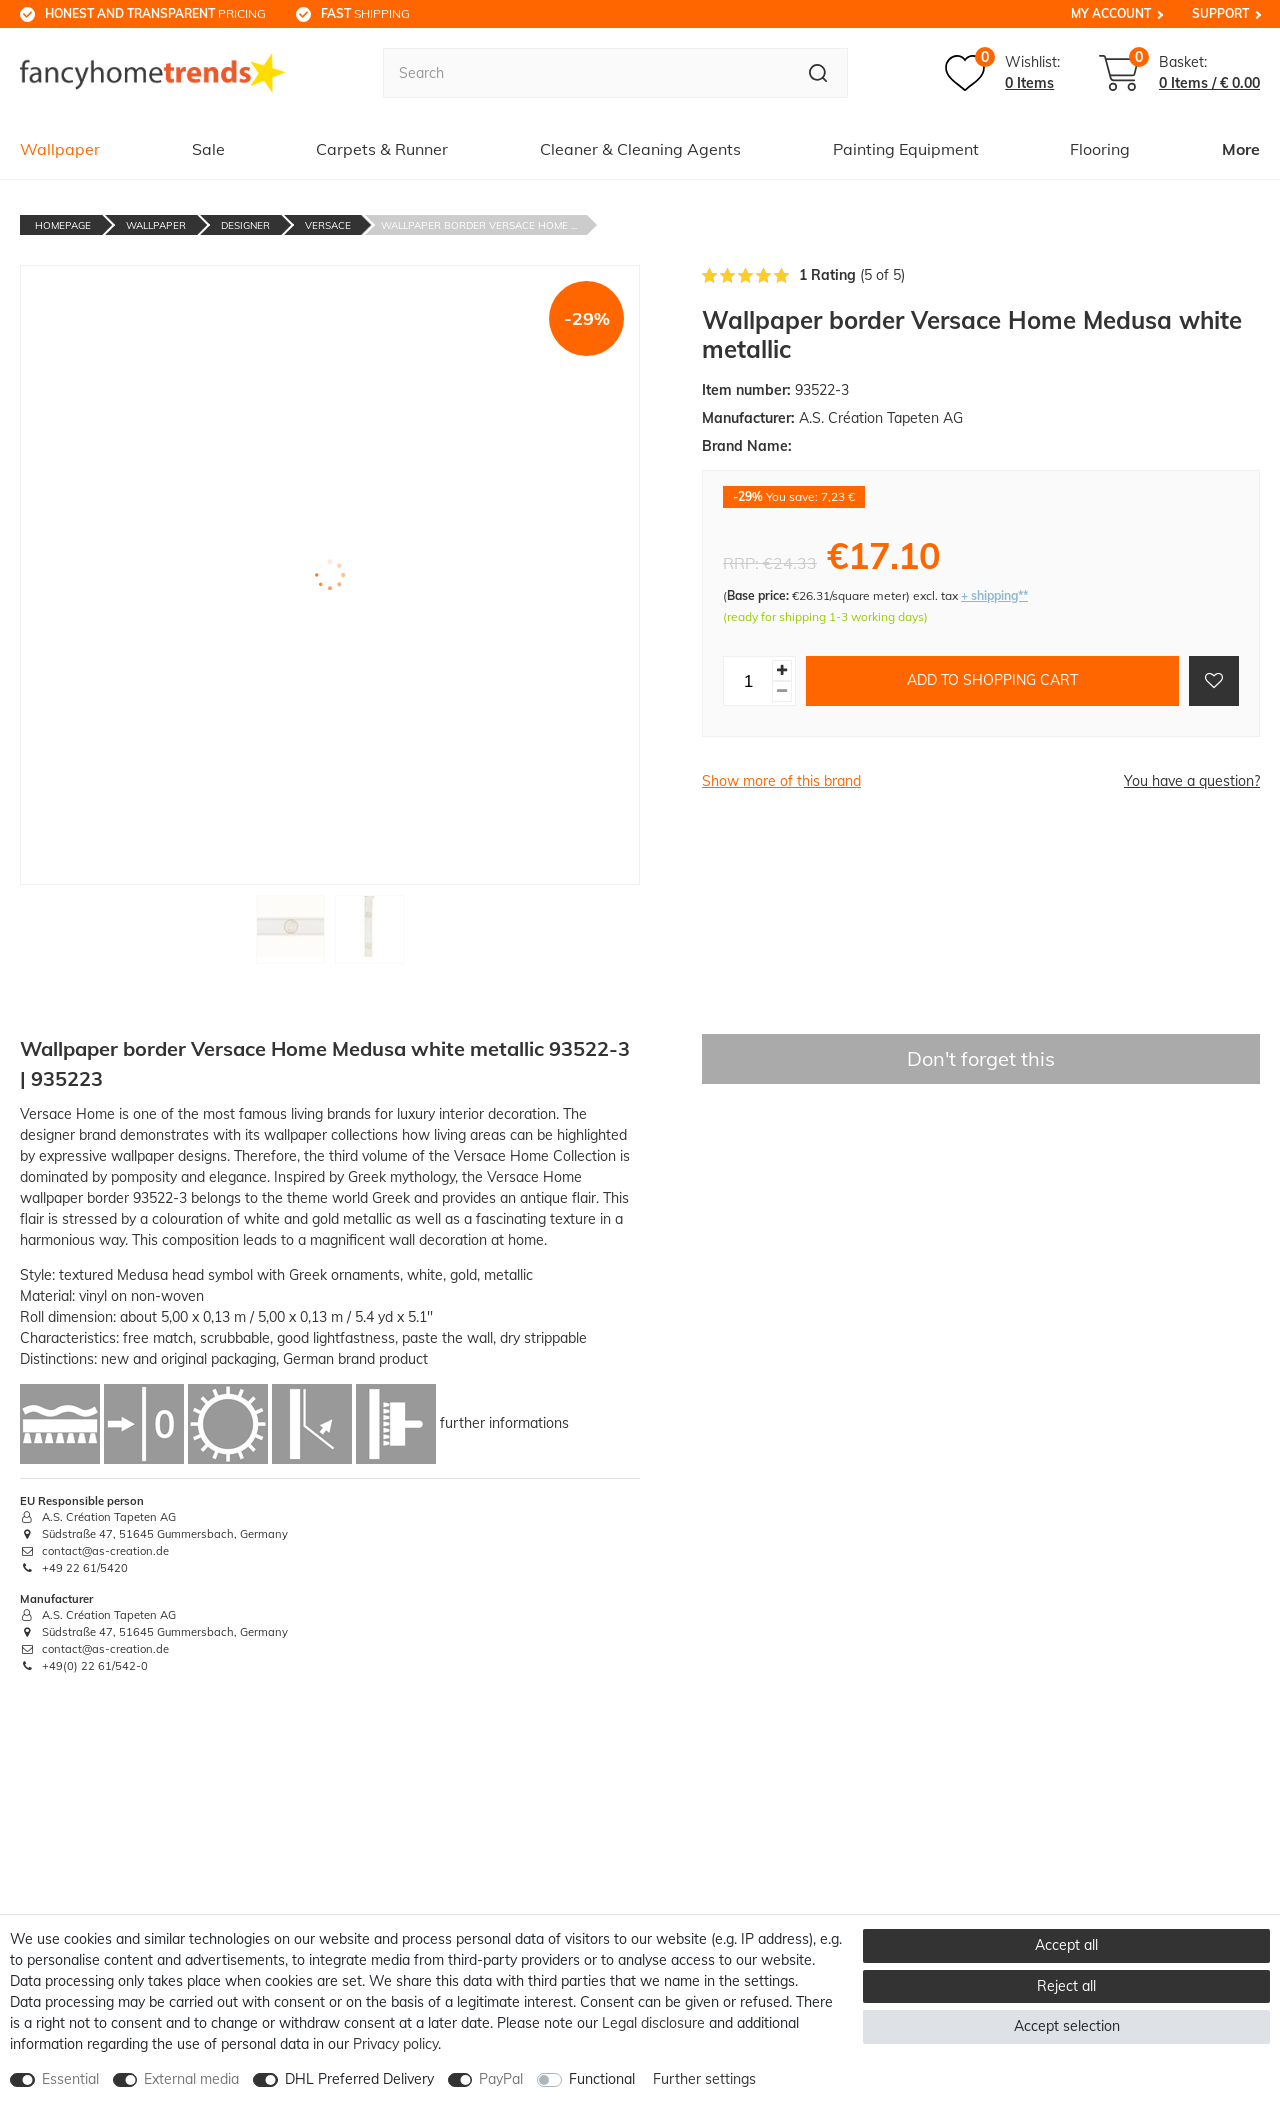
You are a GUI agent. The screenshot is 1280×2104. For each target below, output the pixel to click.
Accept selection (1067, 2026)
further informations (504, 1422)
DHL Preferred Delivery (359, 2079)
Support (1220, 13)
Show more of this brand (781, 781)
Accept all (1066, 1945)
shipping (365, 13)
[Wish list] (1002, 73)
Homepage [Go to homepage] (63, 225)
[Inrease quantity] (782, 670)
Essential (70, 2079)
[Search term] (586, 73)
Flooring (1100, 149)
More (1241, 149)
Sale (208, 149)
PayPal (501, 2079)
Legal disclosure (653, 2023)
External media (191, 2079)
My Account (1111, 13)
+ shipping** (994, 595)
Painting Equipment (906, 149)
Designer (245, 225)
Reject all (1066, 1986)
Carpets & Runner (382, 149)
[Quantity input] (748, 681)
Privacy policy (395, 2044)
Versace (328, 225)
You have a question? (1192, 781)
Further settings (704, 2079)
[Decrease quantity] (782, 691)
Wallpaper (60, 149)
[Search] (818, 73)
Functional (602, 2079)
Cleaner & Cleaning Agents (640, 149)
